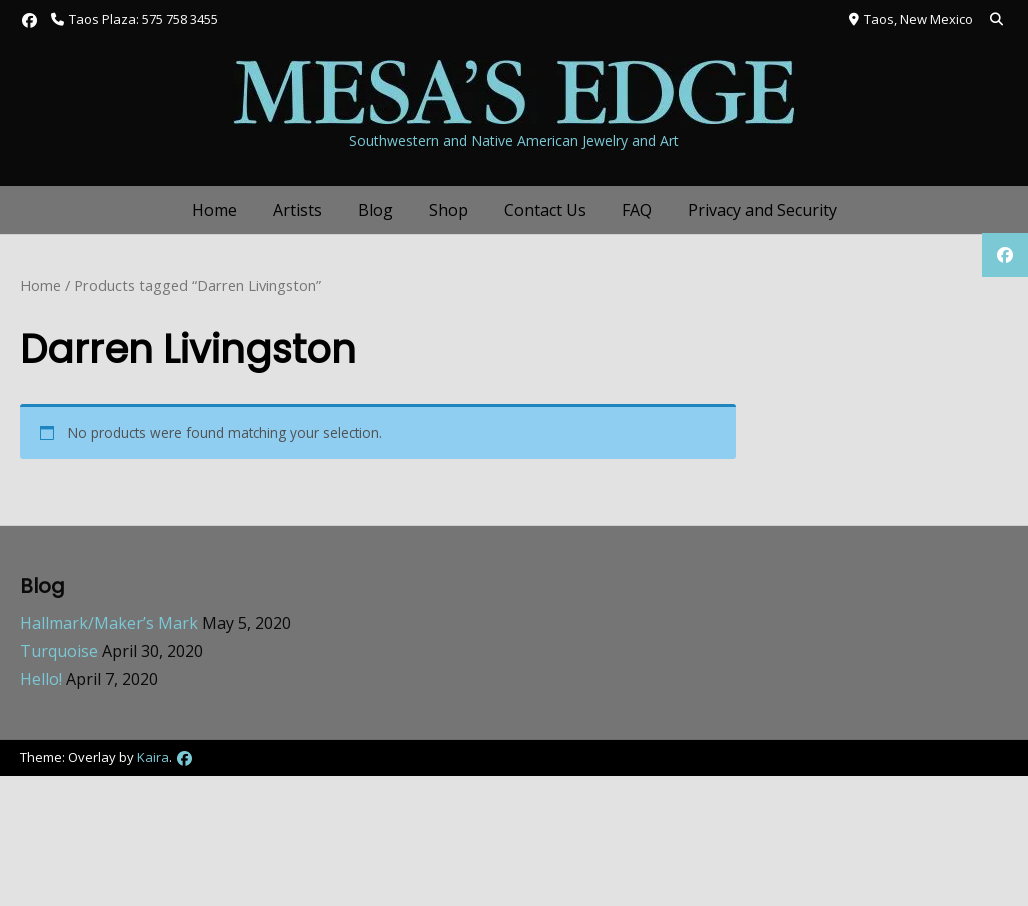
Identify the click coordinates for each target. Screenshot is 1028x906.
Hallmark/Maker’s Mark (109, 623)
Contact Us (545, 210)
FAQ (637, 210)
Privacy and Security (762, 210)
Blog (375, 210)
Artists (297, 210)
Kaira (153, 757)
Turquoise (59, 651)
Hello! (41, 679)
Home (214, 210)
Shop (448, 210)
